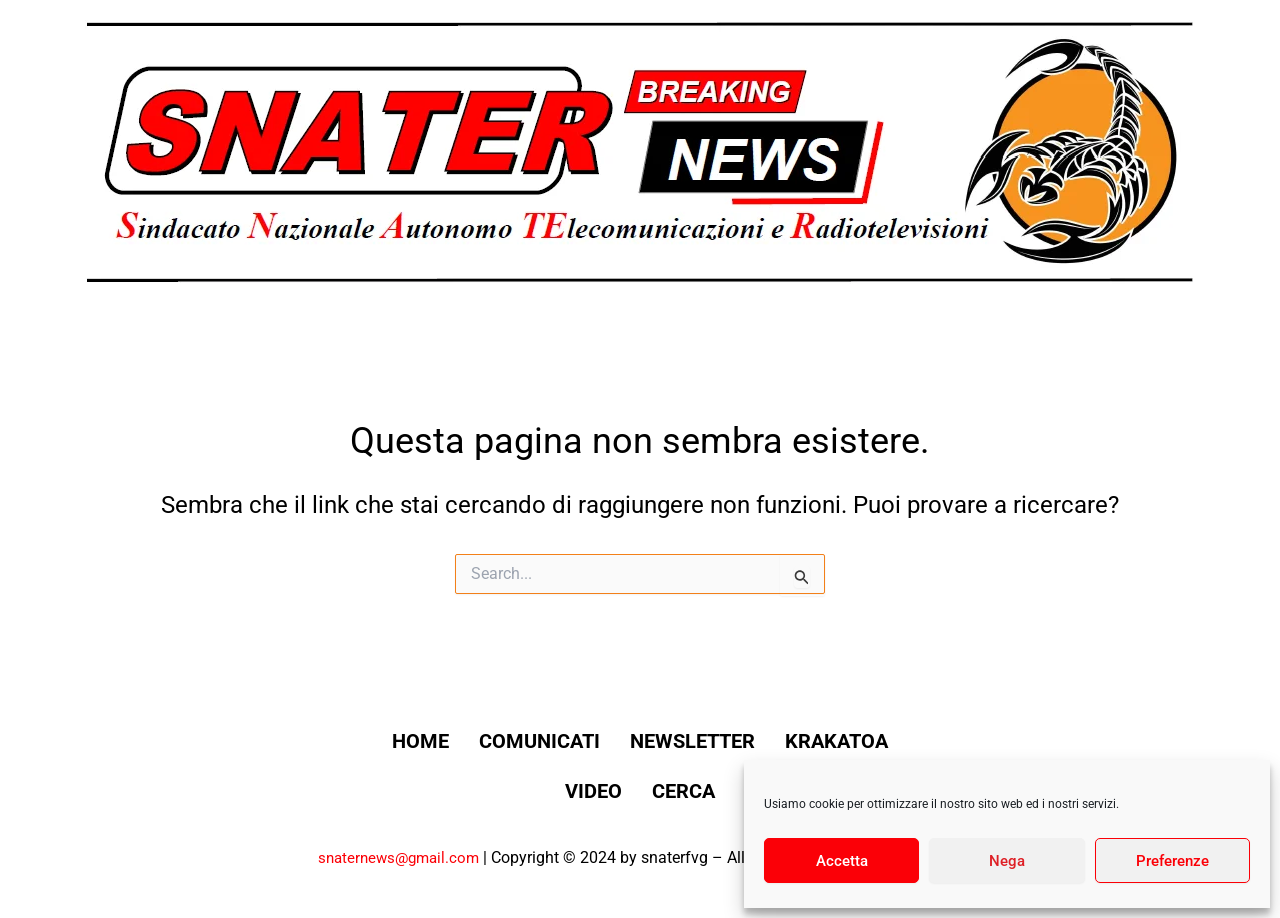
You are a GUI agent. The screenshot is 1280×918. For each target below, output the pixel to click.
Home (467, 741)
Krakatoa (530, 791)
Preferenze (1172, 861)
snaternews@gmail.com (395, 857)
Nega (1007, 861)
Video (660, 791)
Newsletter (779, 741)
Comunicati (606, 741)
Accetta (842, 861)
